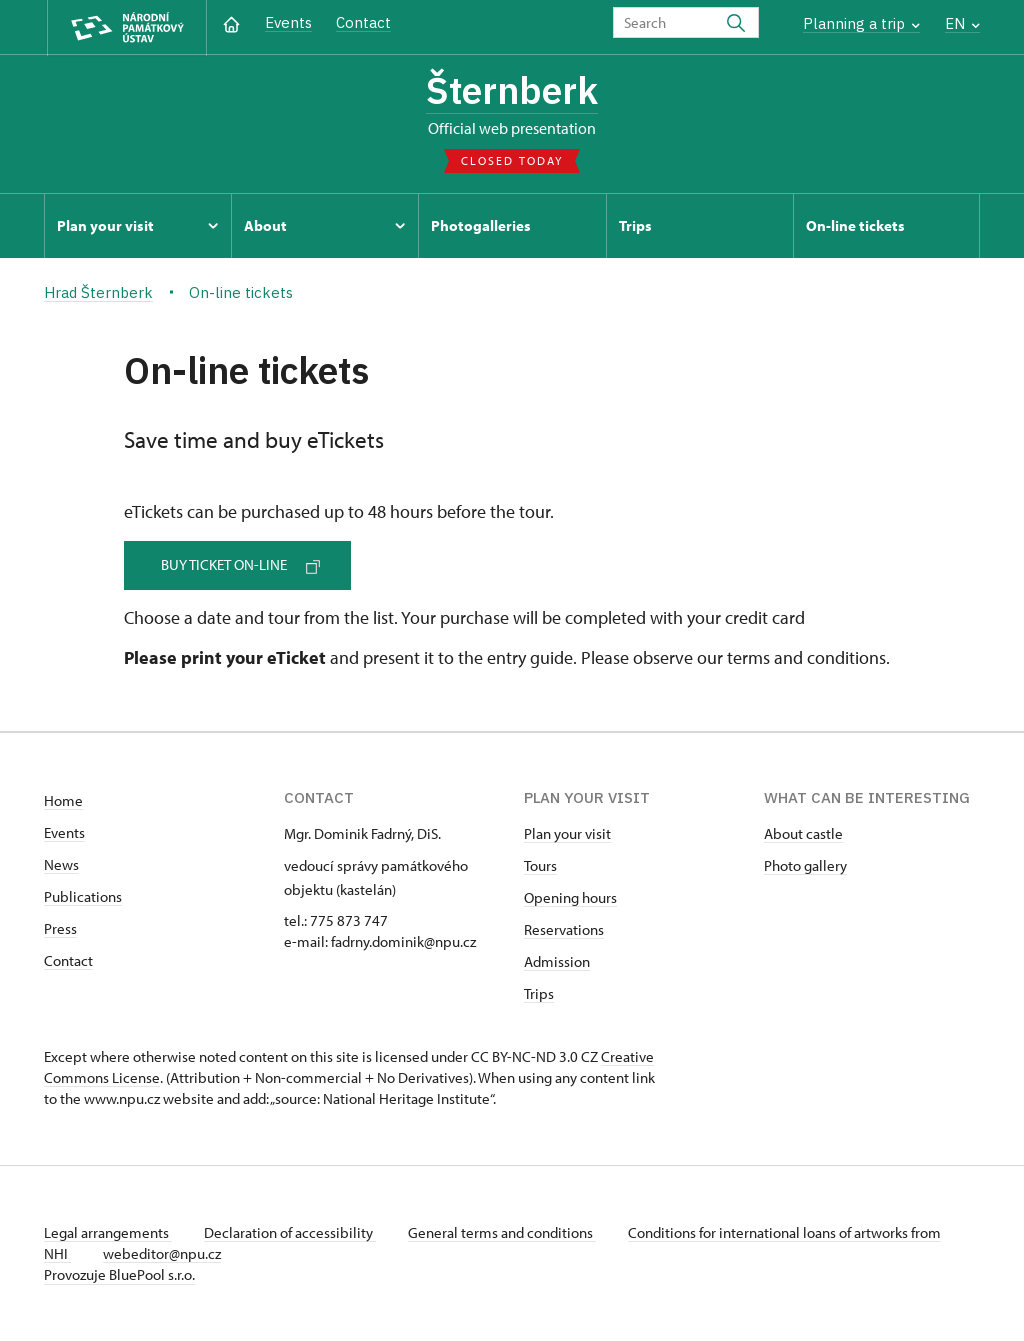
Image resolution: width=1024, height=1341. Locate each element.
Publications (83, 896)
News (61, 864)
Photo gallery (805, 865)
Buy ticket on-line (240, 564)
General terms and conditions (502, 1232)
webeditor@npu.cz (162, 1253)
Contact (363, 22)
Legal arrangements (108, 1232)
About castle (803, 833)
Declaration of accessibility (290, 1232)
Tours (540, 865)
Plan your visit (567, 833)
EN (962, 23)
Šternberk (512, 90)
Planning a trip (861, 23)
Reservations (564, 929)
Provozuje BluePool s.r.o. (119, 1274)
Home (63, 800)
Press (60, 928)
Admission (557, 961)
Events (288, 22)
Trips (539, 993)
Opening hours (570, 897)
